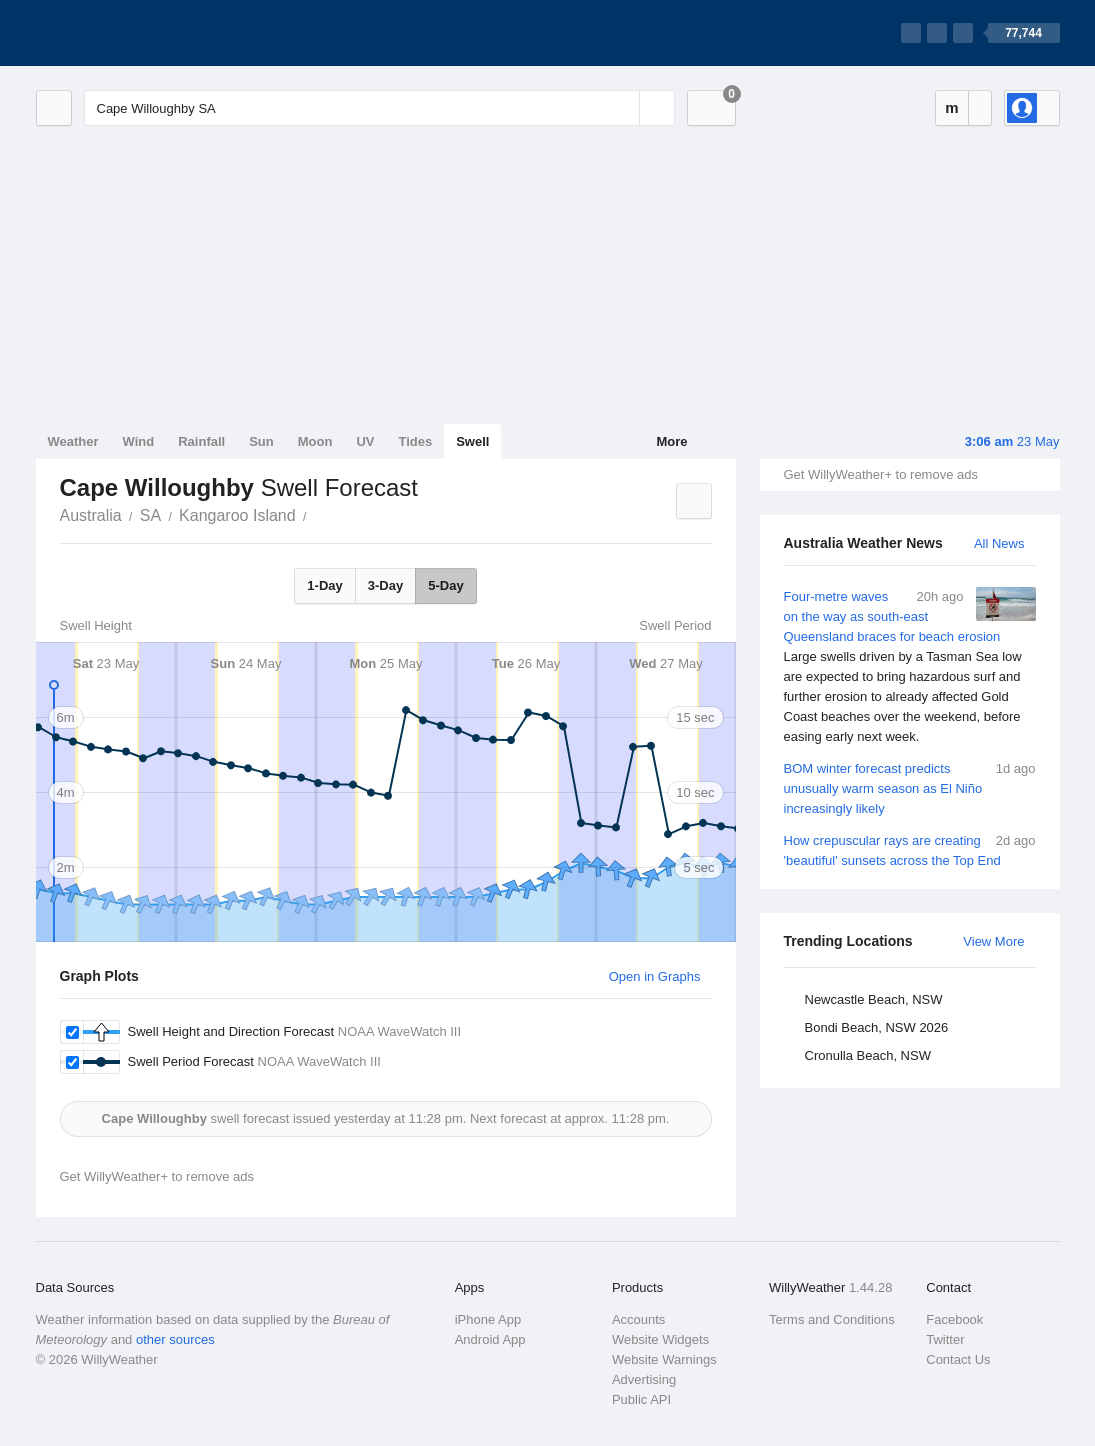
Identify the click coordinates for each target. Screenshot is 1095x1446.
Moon (315, 441)
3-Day (385, 585)
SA (150, 515)
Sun (261, 441)
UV (365, 441)
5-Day (445, 585)
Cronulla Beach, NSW (868, 1055)
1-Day (324, 585)
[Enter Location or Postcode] (379, 108)
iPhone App (488, 1319)
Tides (415, 441)
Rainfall (201, 441)
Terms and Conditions (832, 1319)
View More (993, 941)
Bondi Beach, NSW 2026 (877, 1027)
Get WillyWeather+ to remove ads (881, 474)
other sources (175, 1339)
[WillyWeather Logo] (130, 33)
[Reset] (622, 108)
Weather (73, 441)
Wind (139, 441)
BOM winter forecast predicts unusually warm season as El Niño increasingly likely (910, 787)
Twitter (945, 1339)
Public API (641, 1399)
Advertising (644, 1379)
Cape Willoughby (318, 514)
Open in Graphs (655, 976)
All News (999, 543)
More (671, 441)
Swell (472, 441)
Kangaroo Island (237, 515)
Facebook (954, 1319)
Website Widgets (660, 1339)
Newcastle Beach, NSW (874, 999)
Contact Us (958, 1359)
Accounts (638, 1319)
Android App (490, 1339)
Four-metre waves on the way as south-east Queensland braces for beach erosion (910, 667)
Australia (91, 515)
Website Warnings (664, 1359)
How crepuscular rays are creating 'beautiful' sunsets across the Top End (910, 849)
